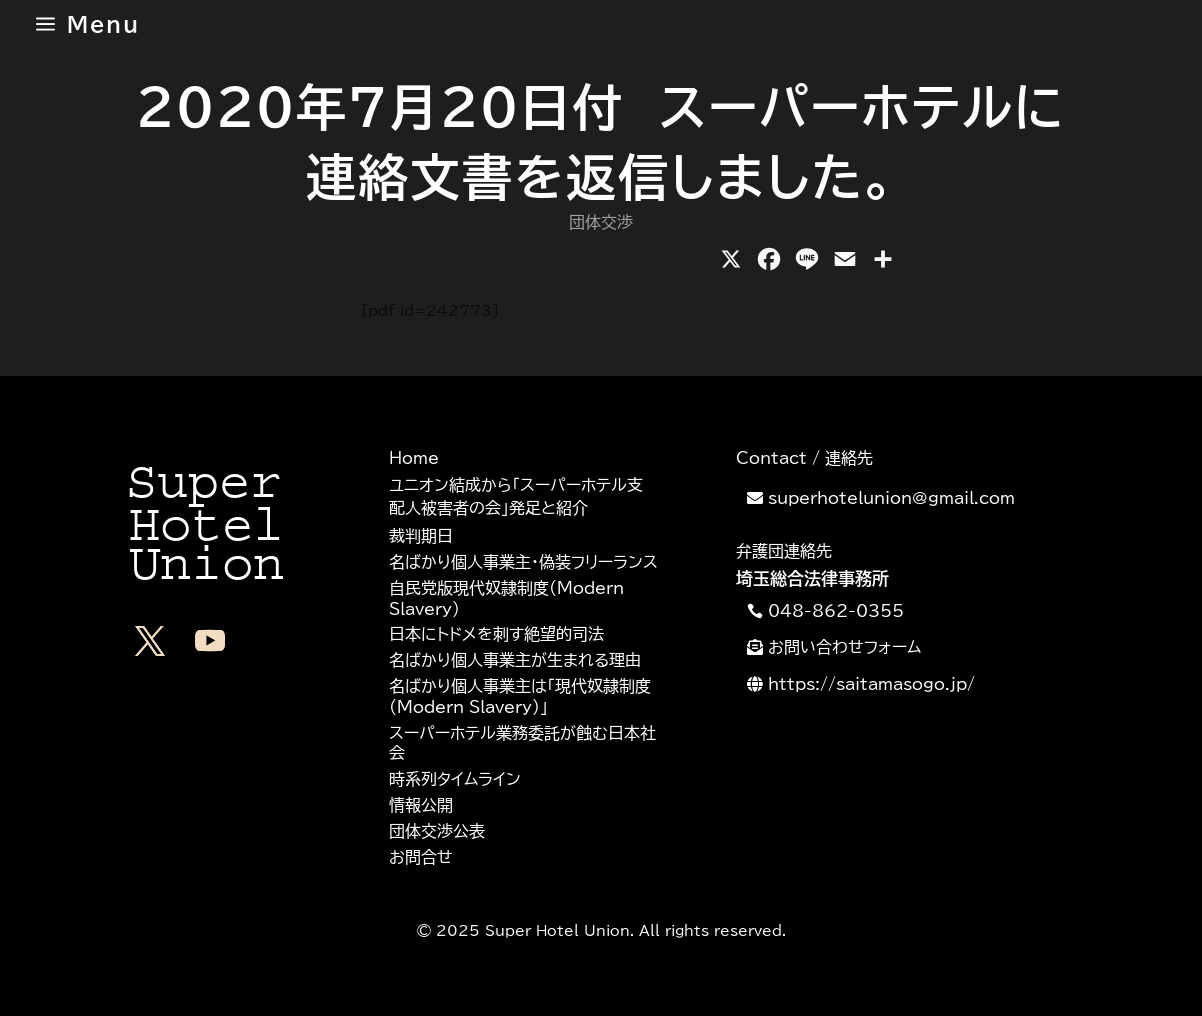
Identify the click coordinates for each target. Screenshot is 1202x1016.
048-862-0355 (836, 611)
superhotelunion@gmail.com (891, 498)
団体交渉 (601, 222)
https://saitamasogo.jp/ (871, 684)
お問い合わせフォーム (844, 647)
